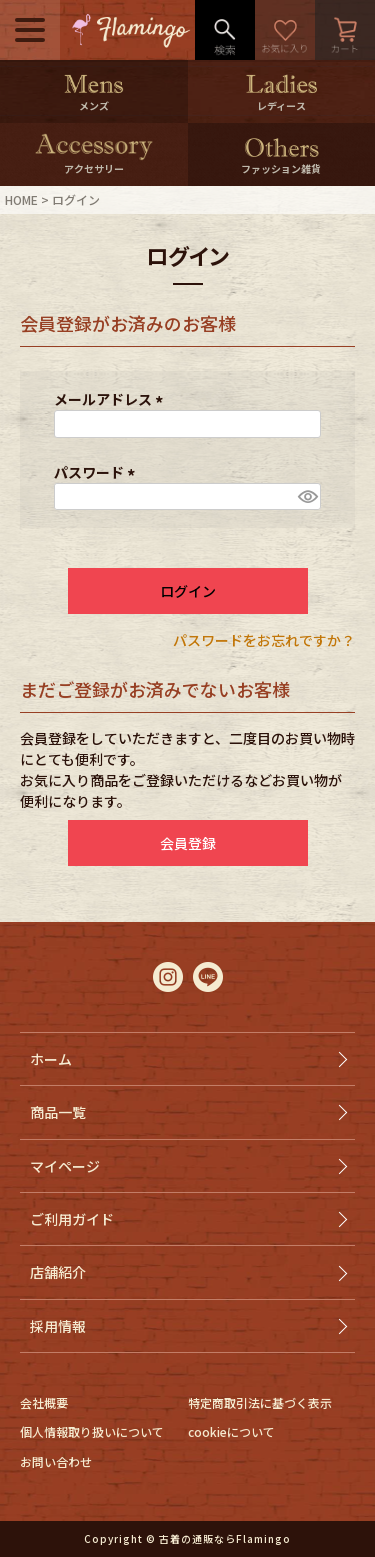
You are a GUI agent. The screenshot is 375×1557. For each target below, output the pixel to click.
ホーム (51, 1059)
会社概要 (44, 1402)
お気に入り (285, 30)
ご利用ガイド (72, 1219)
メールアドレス (111, 399)
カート (345, 30)
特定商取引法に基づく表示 (260, 1402)
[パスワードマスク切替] (306, 497)
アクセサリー (94, 168)
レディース (281, 105)
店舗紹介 (58, 1272)
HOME (21, 199)
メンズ (94, 105)
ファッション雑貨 (281, 168)
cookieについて (231, 1431)
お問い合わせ (56, 1461)
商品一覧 (58, 1112)
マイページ (65, 1166)
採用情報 (58, 1326)
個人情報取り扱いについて (92, 1431)
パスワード (97, 472)
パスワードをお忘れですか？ (264, 640)
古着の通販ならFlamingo (225, 1538)
